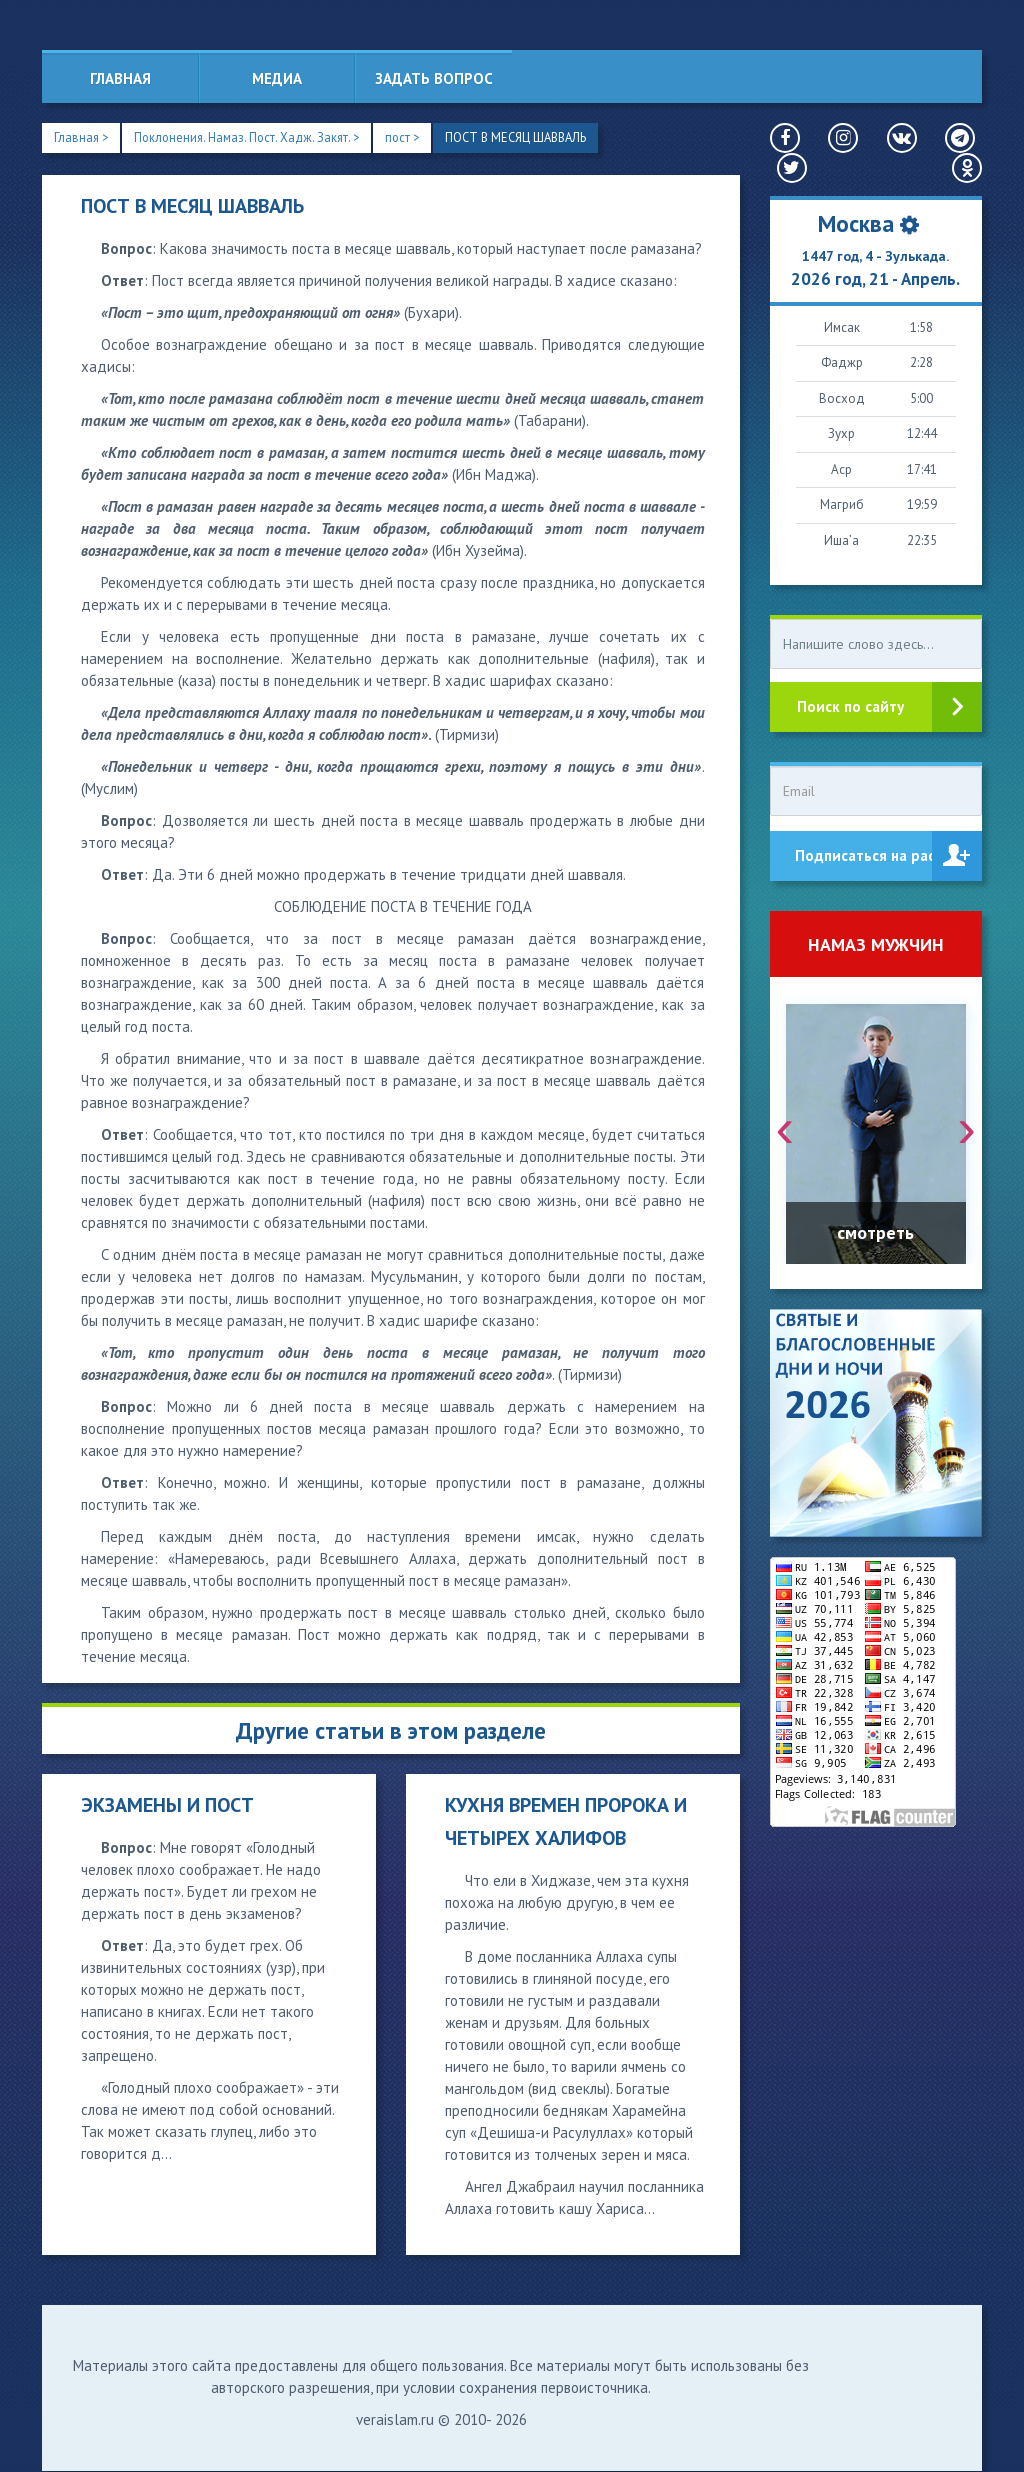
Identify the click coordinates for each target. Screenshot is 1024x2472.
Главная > (82, 137)
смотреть (875, 1232)
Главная (120, 78)
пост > (413, 137)
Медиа (277, 78)
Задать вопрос (434, 78)
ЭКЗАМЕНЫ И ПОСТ (167, 1806)
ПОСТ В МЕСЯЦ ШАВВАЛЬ (532, 137)
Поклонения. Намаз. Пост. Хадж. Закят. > (253, 137)
